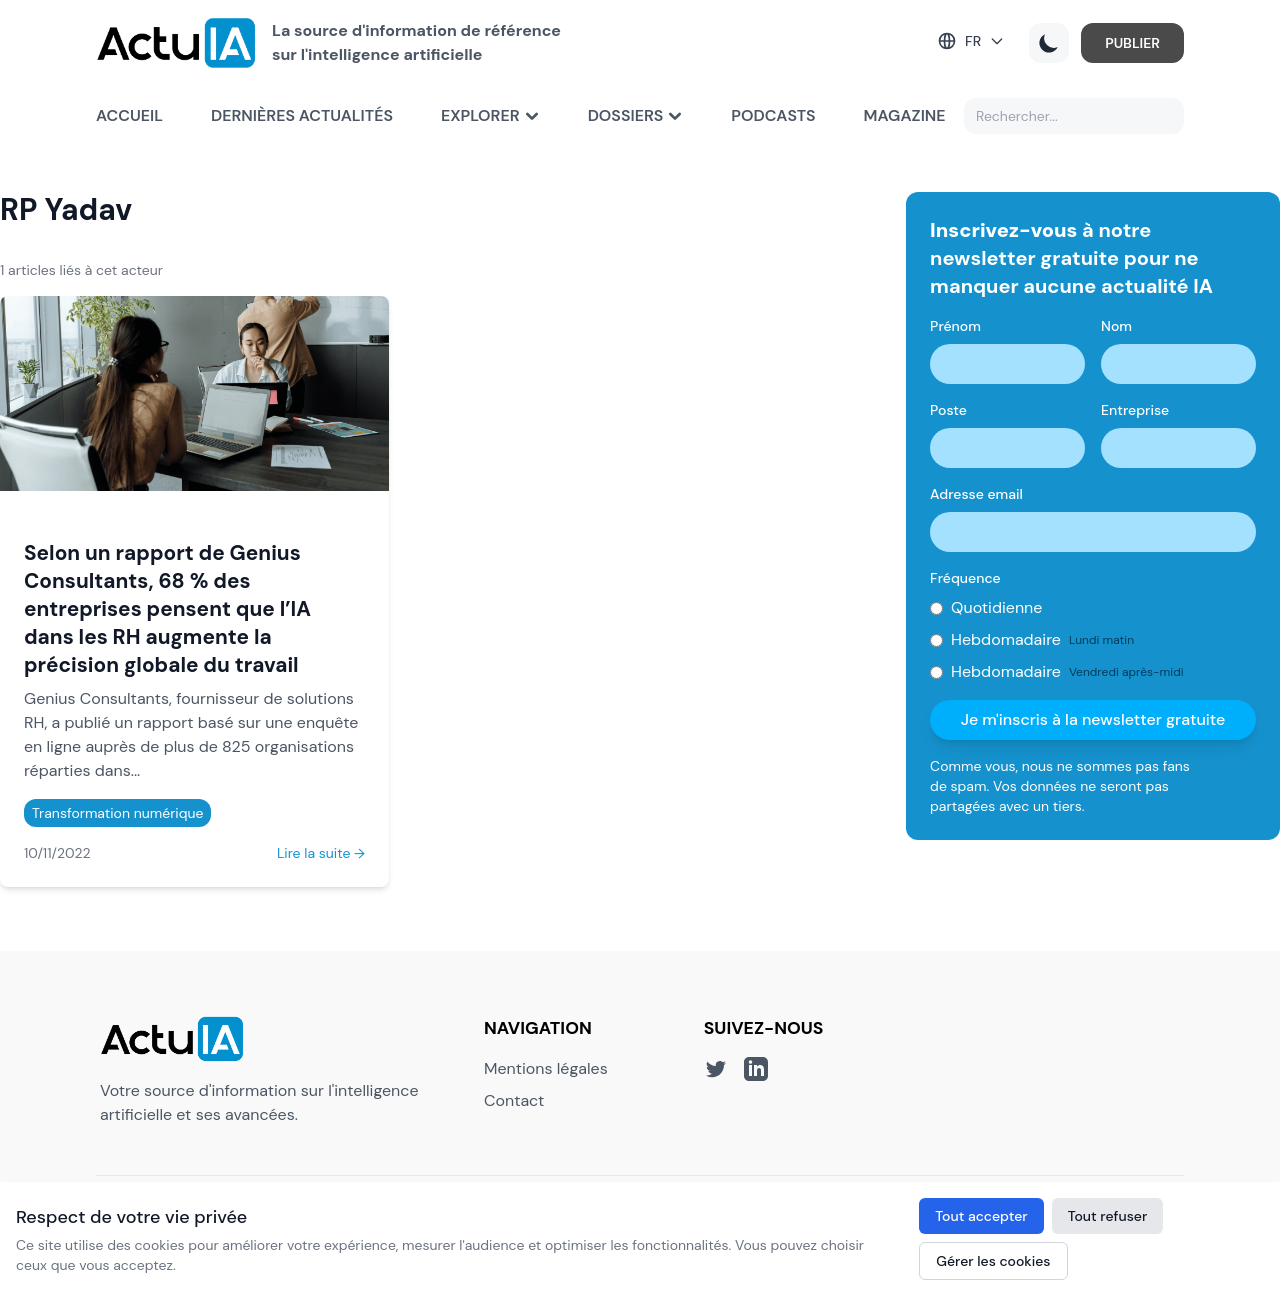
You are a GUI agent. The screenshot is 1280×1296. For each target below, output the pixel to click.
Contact (514, 1100)
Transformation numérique (117, 813)
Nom (1116, 326)
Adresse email (976, 494)
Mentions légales (546, 1068)
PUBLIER (1132, 43)
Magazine (905, 115)
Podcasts (773, 115)
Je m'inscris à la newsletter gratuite (1093, 719)
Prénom (955, 326)
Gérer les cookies (993, 1261)
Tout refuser (1108, 1216)
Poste (948, 410)
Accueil (129, 115)
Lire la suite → (321, 853)
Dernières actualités (302, 115)
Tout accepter (981, 1216)
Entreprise (1135, 410)
